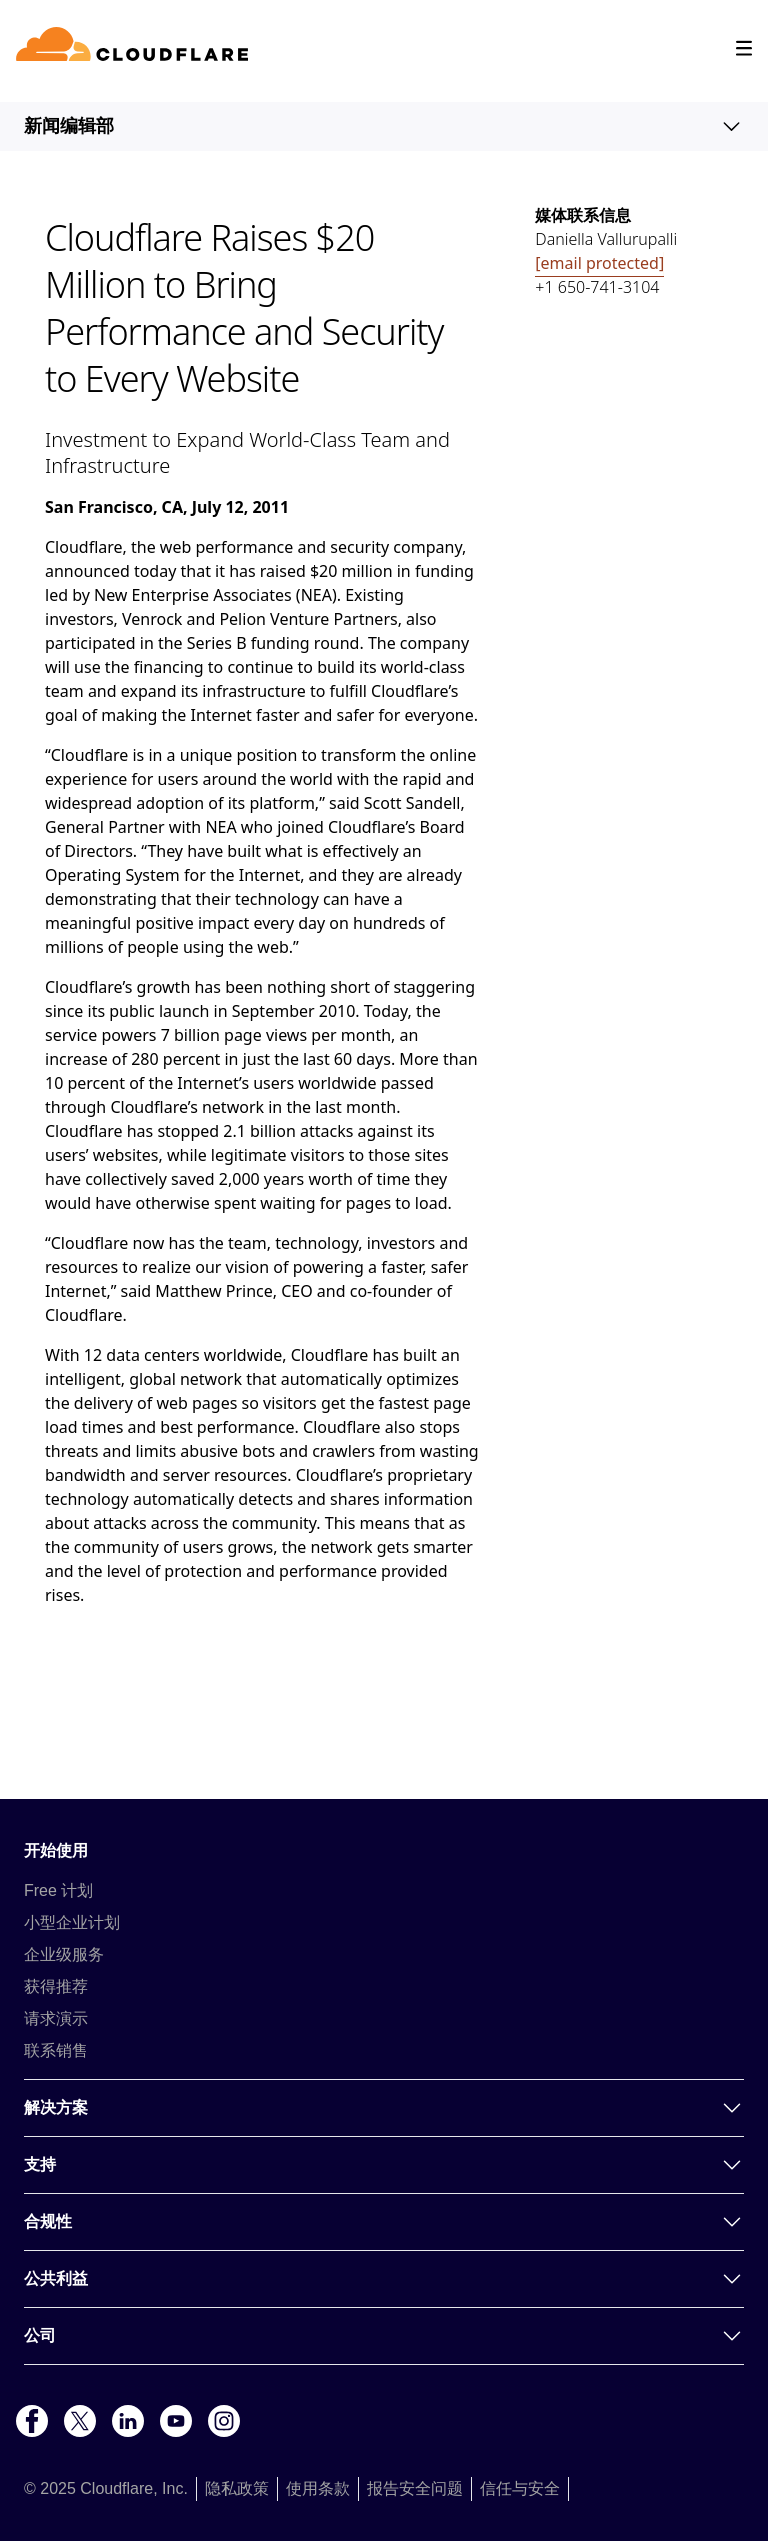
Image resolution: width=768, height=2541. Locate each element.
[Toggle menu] (744, 48)
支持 (384, 2165)
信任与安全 (520, 2488)
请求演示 (56, 2018)
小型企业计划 (72, 1922)
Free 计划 (58, 1890)
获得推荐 (56, 1986)
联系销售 (56, 2050)
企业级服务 (64, 1954)
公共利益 (384, 2279)
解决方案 (384, 2108)
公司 (384, 2336)
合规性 (384, 2222)
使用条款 (318, 2488)
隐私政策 (237, 2488)
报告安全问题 (415, 2488)
